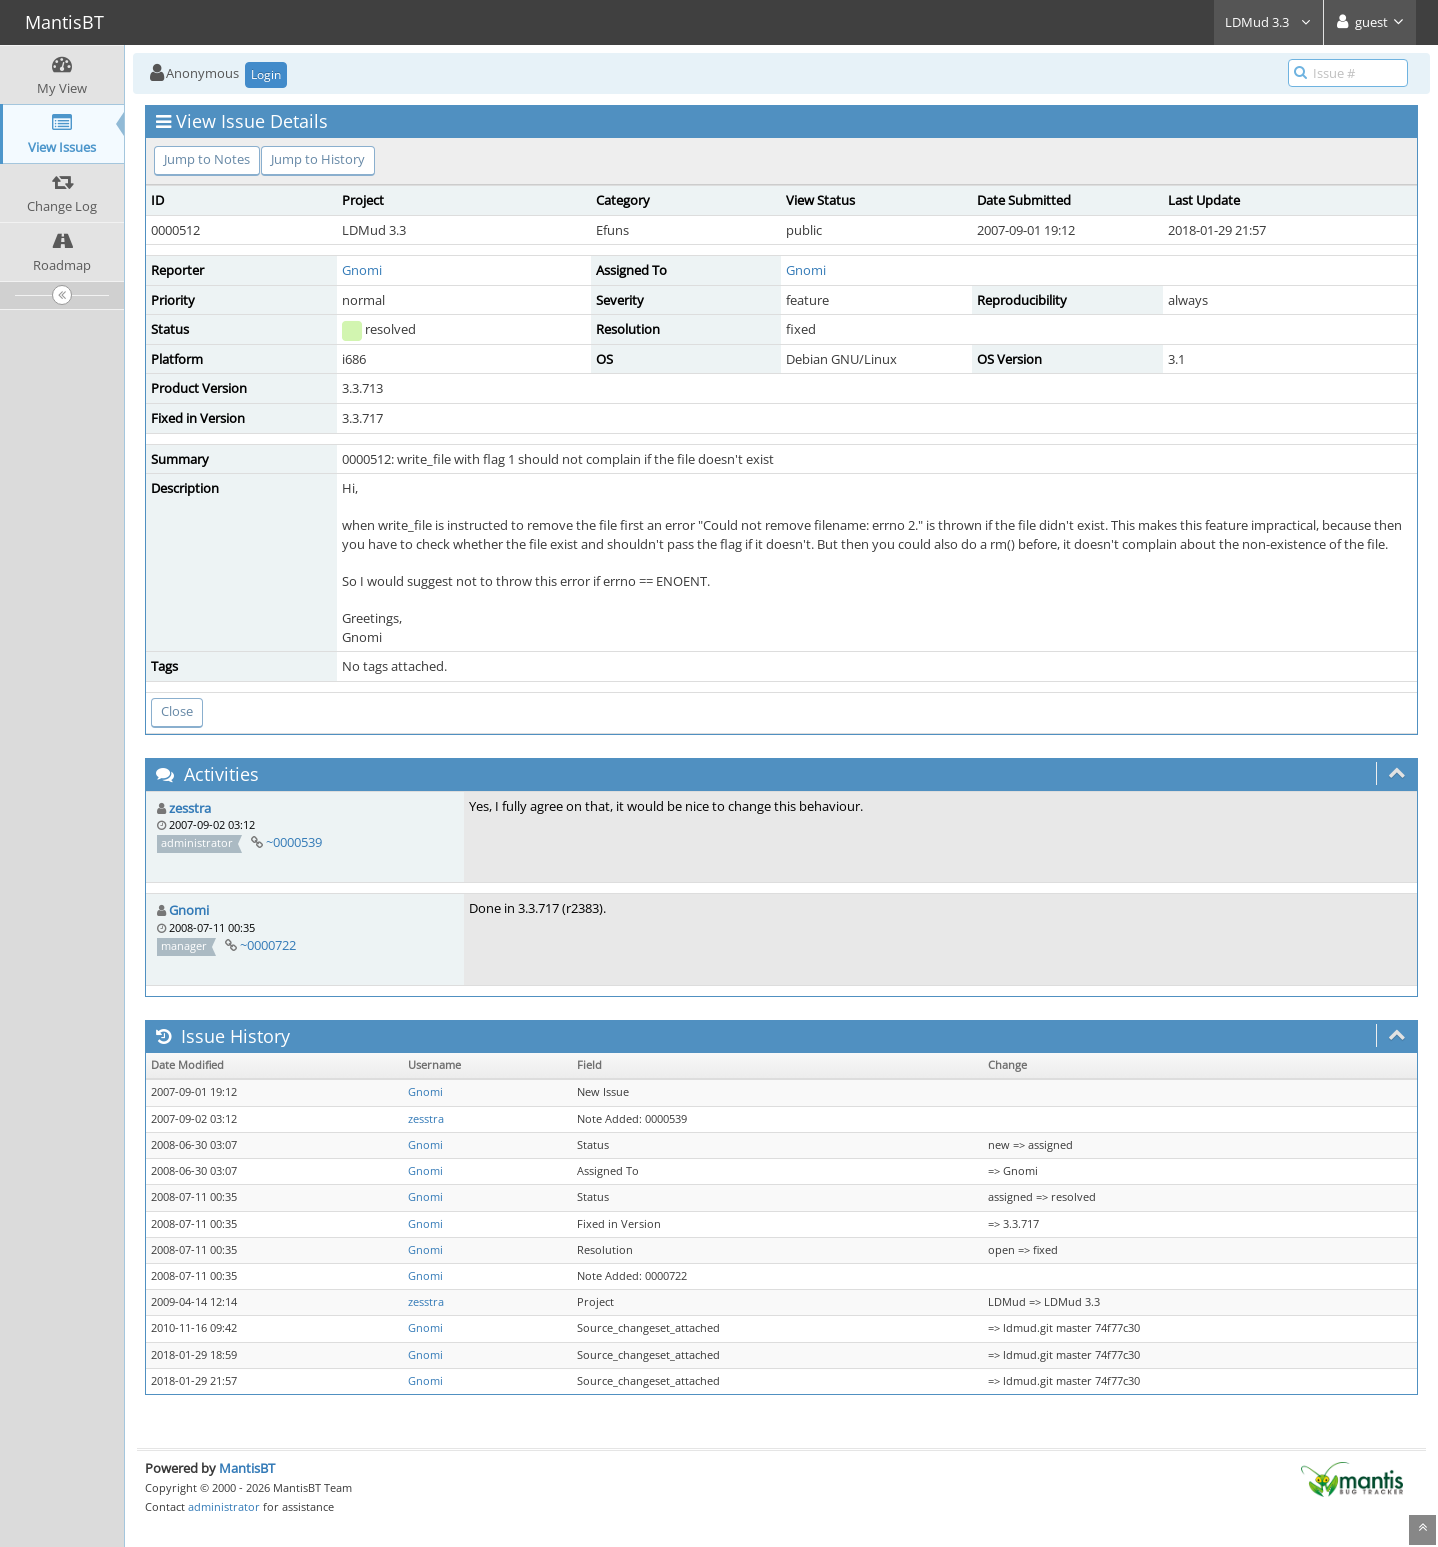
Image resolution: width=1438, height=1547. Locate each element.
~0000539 (294, 842)
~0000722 (268, 945)
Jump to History (318, 159)
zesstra (190, 808)
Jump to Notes (207, 159)
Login (266, 74)
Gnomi (362, 270)
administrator (224, 1506)
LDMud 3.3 (1268, 22)
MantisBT (247, 1468)
